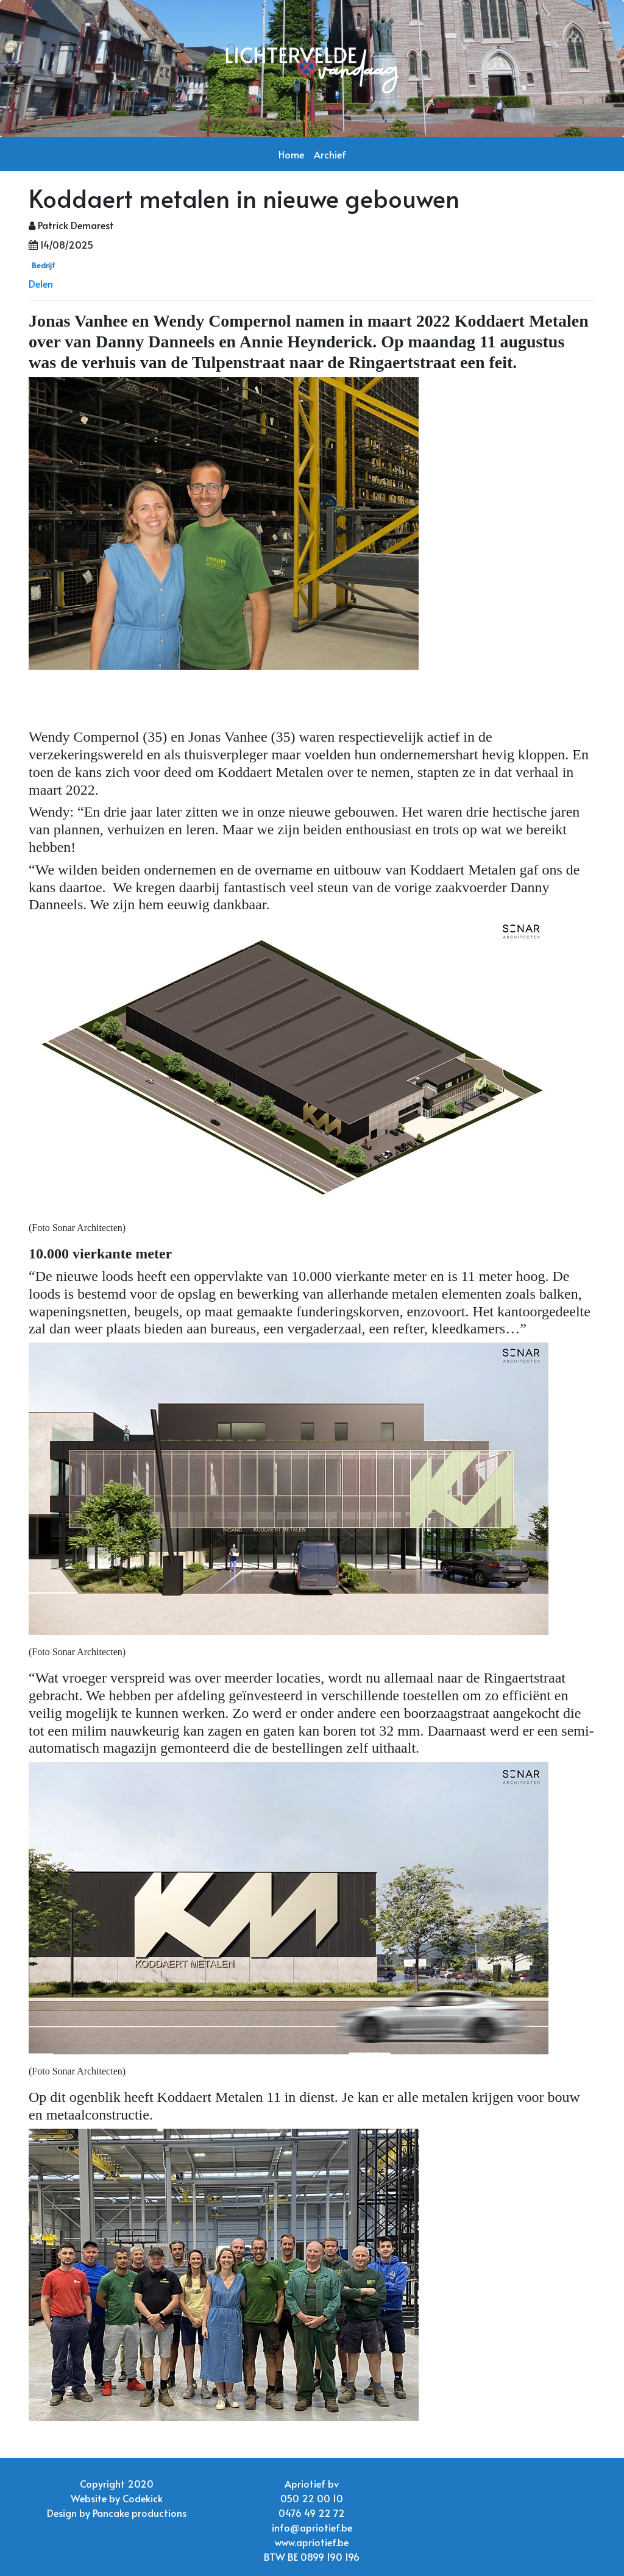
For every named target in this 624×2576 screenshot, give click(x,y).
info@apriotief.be (312, 2527)
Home (291, 154)
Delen (41, 283)
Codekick (142, 2498)
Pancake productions (139, 2512)
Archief (330, 154)
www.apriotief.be (312, 2542)
